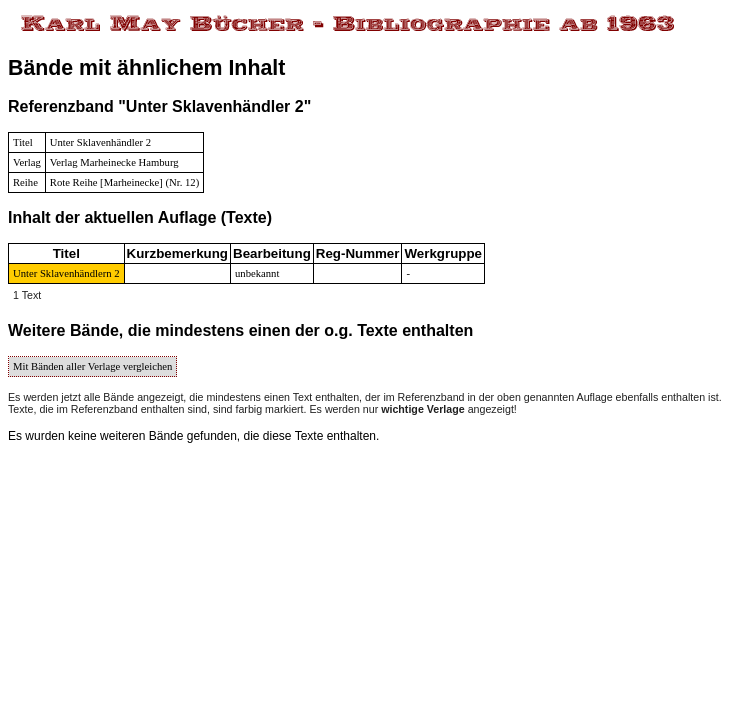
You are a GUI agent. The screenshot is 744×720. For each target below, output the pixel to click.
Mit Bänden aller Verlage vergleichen (92, 366)
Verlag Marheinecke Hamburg (114, 162)
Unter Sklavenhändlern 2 (66, 273)
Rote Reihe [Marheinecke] (106, 182)
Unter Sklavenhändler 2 (100, 142)
